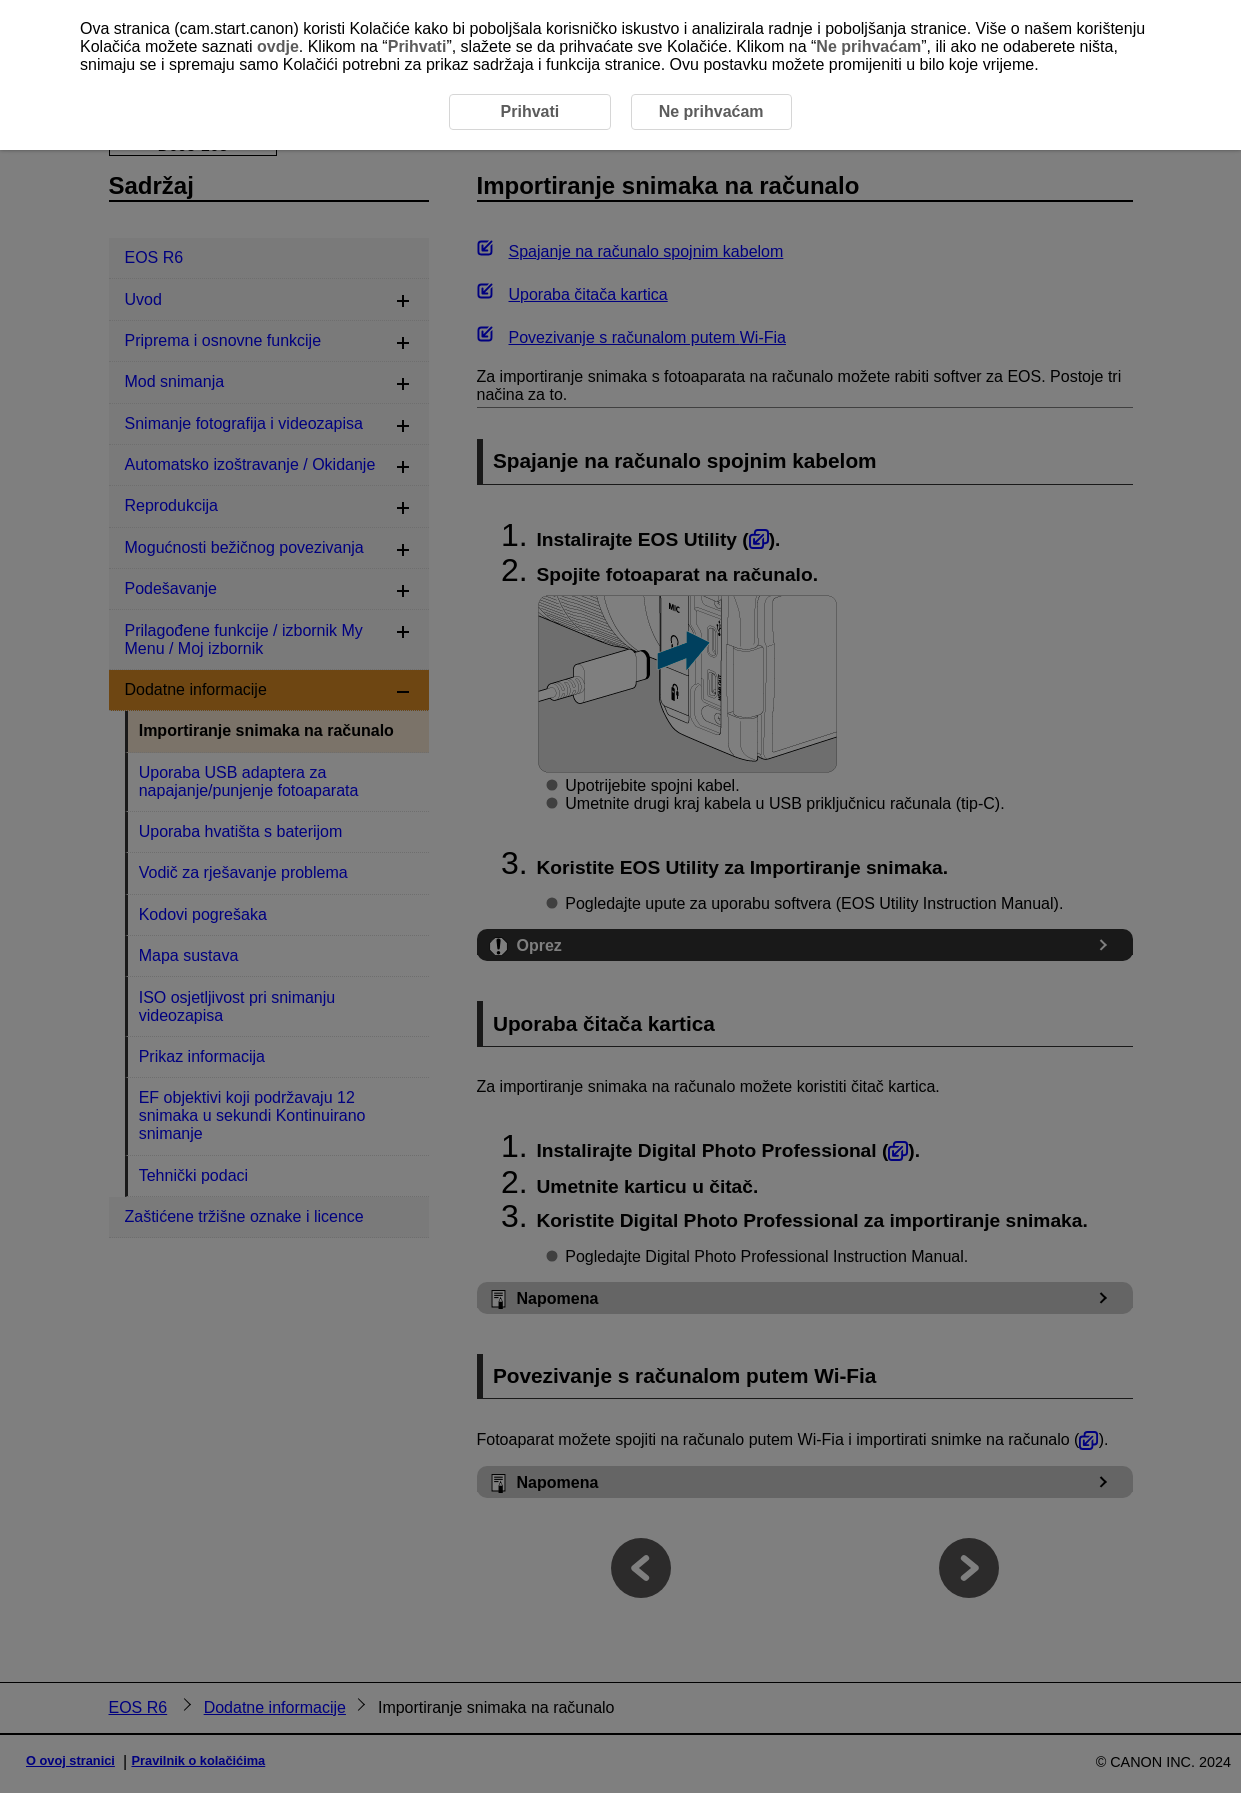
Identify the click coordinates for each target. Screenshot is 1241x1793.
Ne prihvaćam (868, 46)
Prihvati (417, 46)
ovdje (278, 46)
